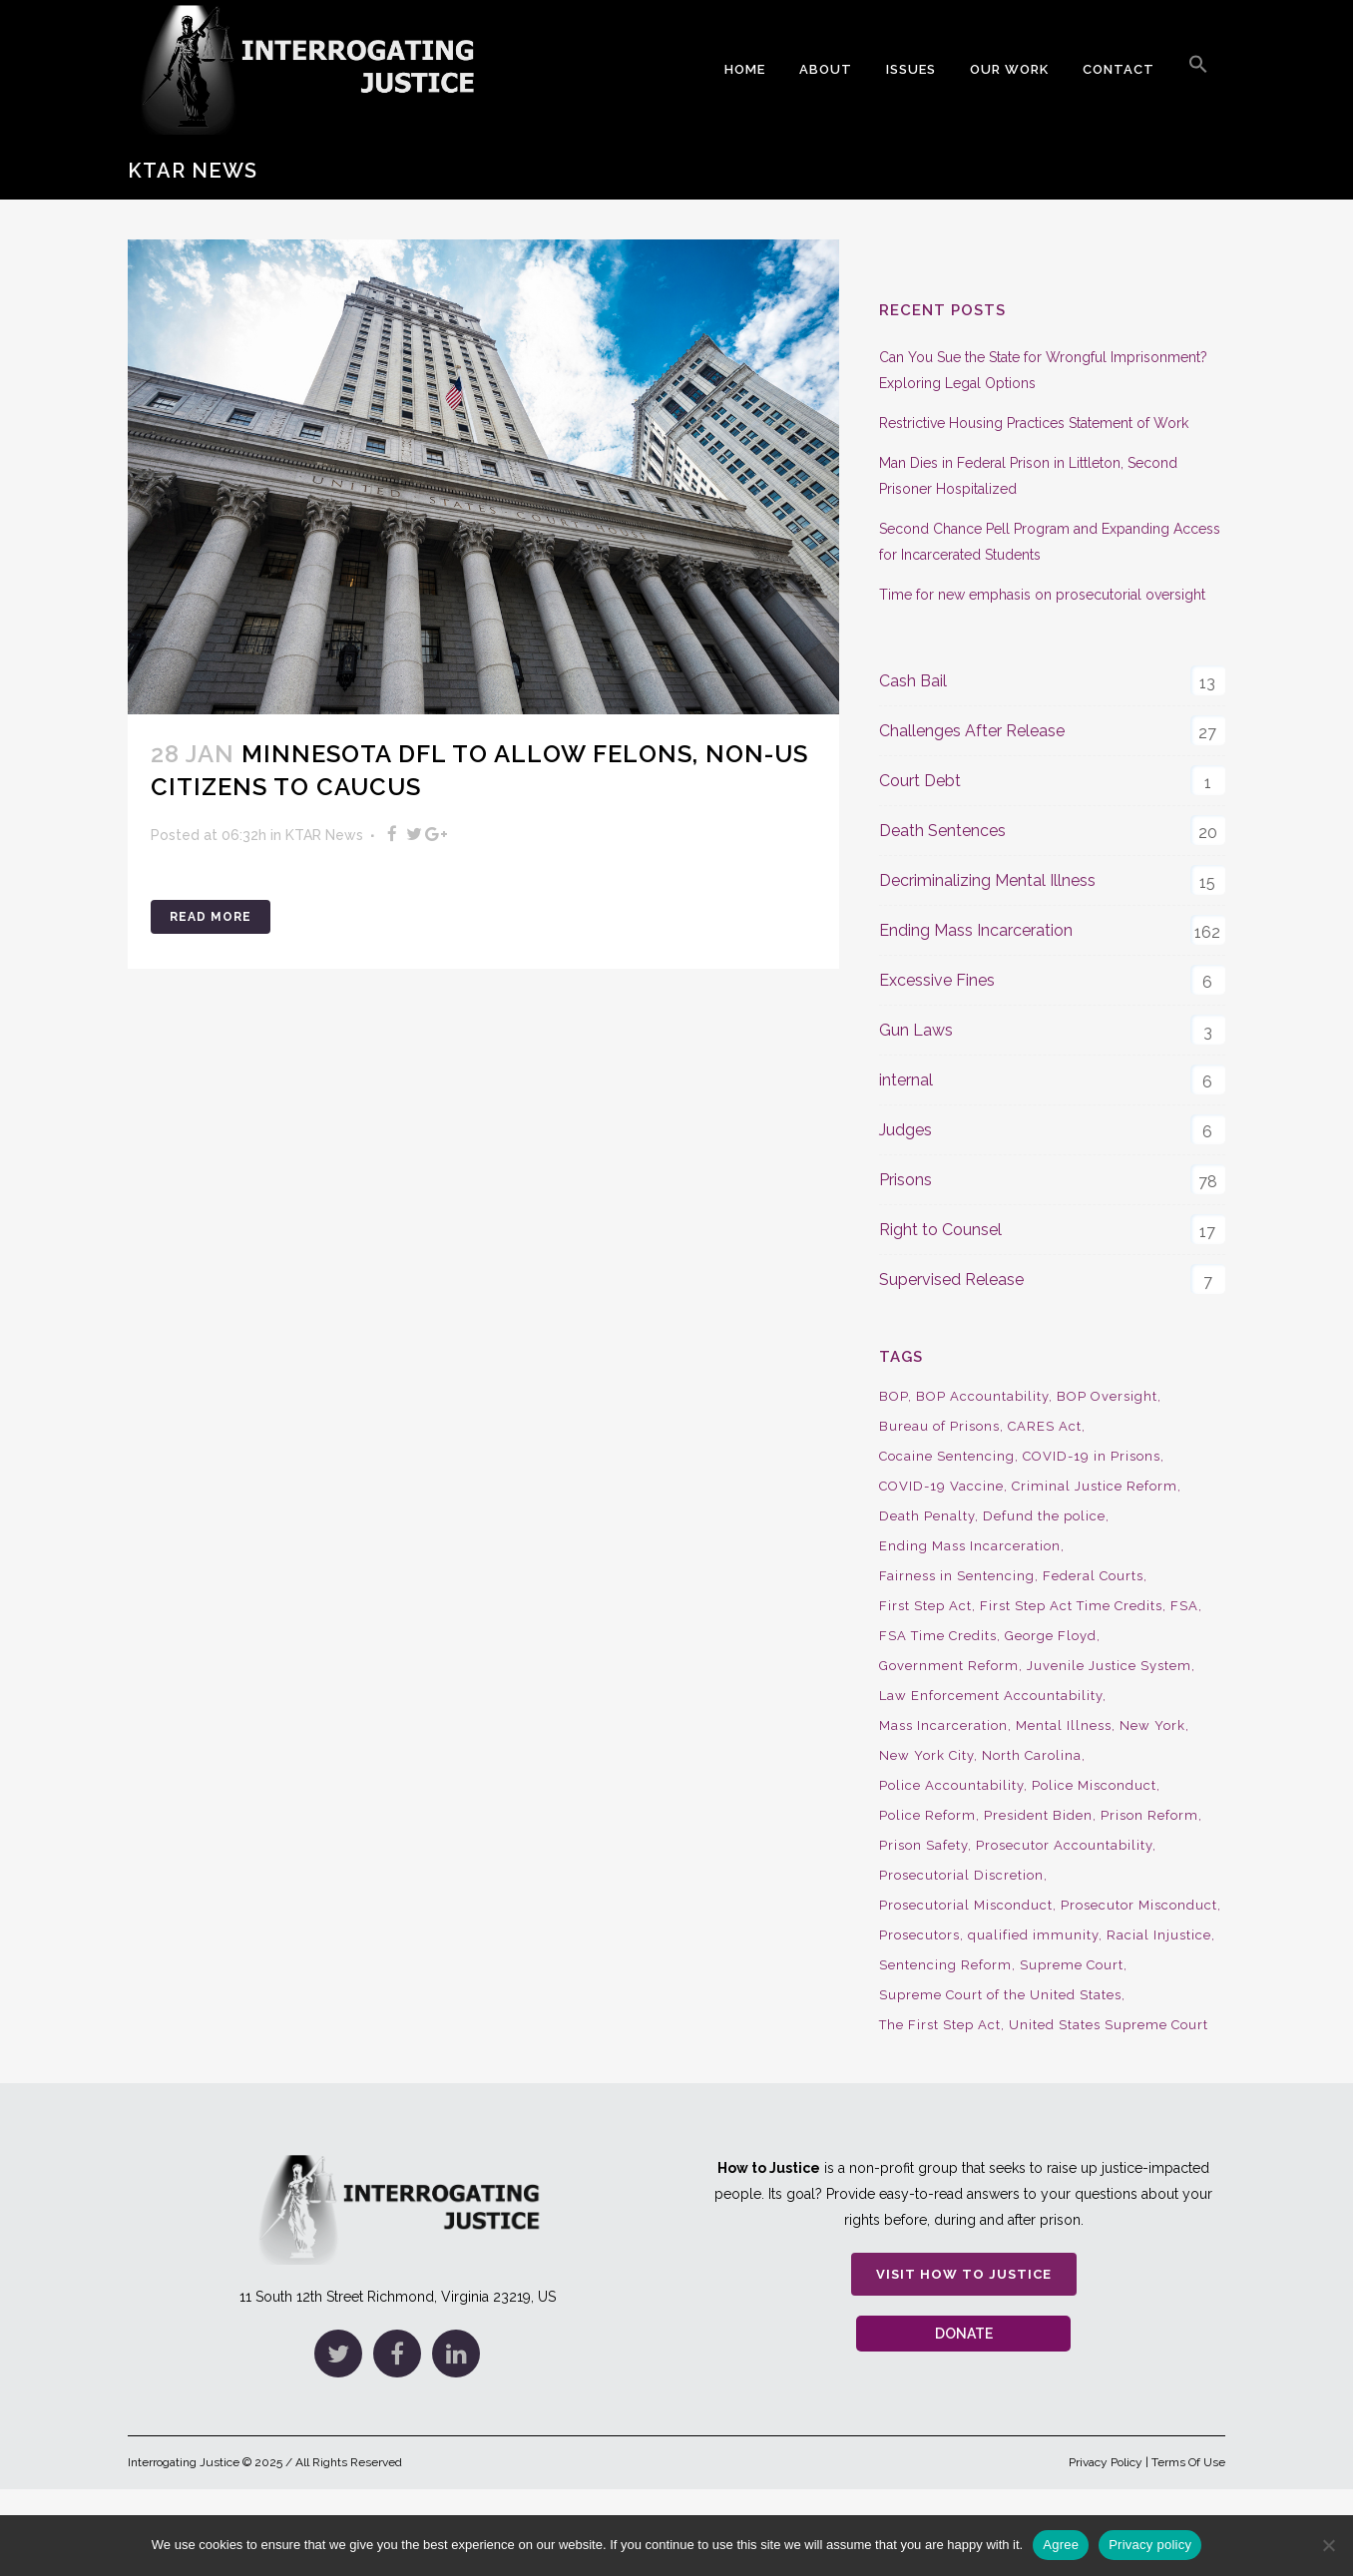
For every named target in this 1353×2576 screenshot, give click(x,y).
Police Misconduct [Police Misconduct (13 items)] (1094, 1785)
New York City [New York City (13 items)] (926, 1755)
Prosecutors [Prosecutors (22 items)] (919, 1935)
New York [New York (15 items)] (1152, 1725)
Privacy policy (1150, 2544)
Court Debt (920, 780)
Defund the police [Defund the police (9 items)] (1044, 1515)
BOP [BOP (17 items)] (893, 1396)
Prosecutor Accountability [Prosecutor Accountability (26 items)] (1064, 1845)
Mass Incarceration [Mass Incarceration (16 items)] (943, 1725)
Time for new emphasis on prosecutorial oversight (1042, 595)
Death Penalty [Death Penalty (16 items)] (927, 1515)
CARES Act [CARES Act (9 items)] (1045, 1426)
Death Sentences (942, 830)
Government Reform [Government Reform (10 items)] (949, 1665)
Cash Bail (913, 680)
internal (906, 1080)
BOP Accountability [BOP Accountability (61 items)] (982, 1396)
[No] (1328, 2545)
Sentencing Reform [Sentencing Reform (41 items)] (945, 1964)
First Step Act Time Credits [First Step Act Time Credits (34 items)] (1071, 1605)
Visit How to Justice (964, 2274)
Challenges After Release (972, 730)
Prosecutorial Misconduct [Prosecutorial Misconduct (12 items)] (966, 1905)
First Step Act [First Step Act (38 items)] (925, 1605)
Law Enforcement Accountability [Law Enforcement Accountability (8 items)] (991, 1695)
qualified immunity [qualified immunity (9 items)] (1033, 1935)
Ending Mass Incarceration (976, 930)
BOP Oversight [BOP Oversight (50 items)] (1107, 1396)
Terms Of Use (1188, 2462)
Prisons (905, 1179)
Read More (210, 917)
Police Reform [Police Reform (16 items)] (927, 1815)
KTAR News (324, 835)
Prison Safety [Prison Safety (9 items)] (923, 1845)
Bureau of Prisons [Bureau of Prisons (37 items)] (939, 1426)
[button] (1198, 70)
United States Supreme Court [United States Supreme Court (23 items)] (1108, 2024)
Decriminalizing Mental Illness (987, 880)
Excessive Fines (937, 980)
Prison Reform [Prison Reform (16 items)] (1149, 1815)
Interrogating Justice (183, 2462)
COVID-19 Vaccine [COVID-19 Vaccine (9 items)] (941, 1486)
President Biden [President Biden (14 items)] (1038, 1815)
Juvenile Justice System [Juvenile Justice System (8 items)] (1109, 1665)
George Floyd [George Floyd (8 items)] (1051, 1635)
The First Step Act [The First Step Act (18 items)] (940, 2024)
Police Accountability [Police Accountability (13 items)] (951, 1785)
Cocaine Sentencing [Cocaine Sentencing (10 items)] (947, 1456)
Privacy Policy (1105, 2462)
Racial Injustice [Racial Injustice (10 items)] (1159, 1935)
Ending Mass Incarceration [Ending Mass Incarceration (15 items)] (970, 1545)
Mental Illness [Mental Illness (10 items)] (1064, 1725)
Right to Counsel (940, 1229)
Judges (905, 1129)
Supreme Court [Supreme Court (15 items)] (1072, 1964)
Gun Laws (916, 1030)
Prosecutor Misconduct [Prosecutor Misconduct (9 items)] (1139, 1905)
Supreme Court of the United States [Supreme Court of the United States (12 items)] (1000, 1994)
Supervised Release (951, 1279)
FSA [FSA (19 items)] (1184, 1605)
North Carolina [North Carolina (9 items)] (1032, 1755)
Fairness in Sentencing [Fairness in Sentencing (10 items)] (957, 1575)
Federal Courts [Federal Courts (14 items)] (1093, 1575)
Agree (1061, 2544)
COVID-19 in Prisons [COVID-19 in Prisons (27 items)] (1091, 1456)
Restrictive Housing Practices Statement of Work (1033, 423)
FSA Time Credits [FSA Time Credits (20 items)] (938, 1635)
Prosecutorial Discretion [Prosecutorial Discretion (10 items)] (961, 1875)
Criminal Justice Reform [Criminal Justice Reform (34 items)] (1094, 1486)
